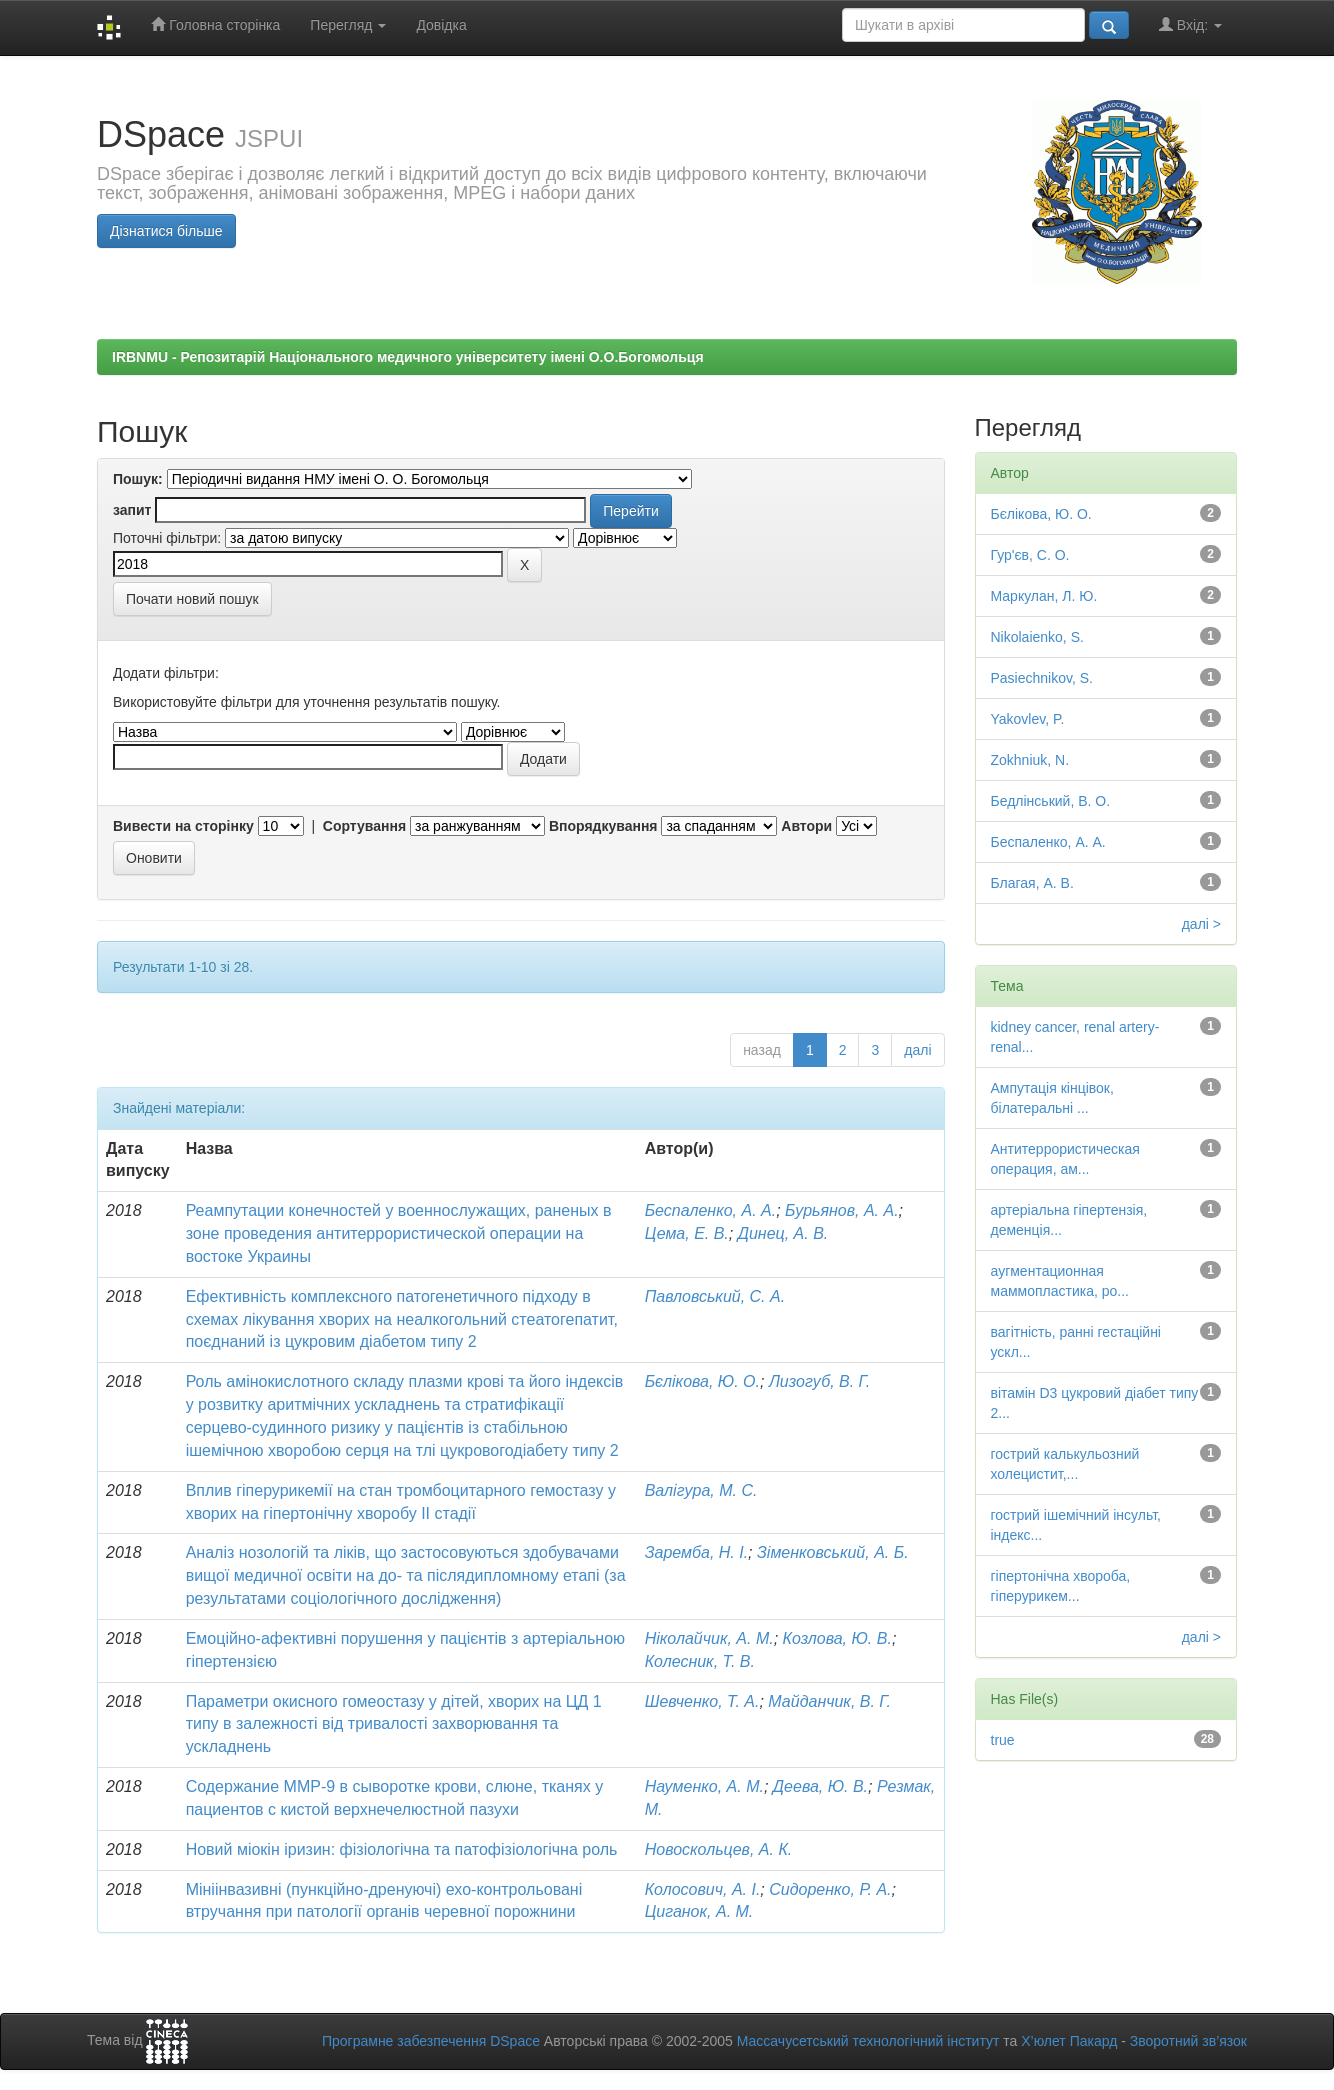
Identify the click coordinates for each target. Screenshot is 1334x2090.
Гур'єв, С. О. (1030, 555)
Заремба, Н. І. (696, 1552)
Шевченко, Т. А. (702, 1701)
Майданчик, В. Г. (829, 1701)
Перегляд (348, 25)
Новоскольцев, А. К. (719, 1849)
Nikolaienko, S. (1037, 637)
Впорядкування (603, 826)
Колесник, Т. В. (700, 1661)
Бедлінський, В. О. (1051, 801)
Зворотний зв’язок (1188, 2041)
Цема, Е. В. (687, 1233)
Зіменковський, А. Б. (833, 1552)
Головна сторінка (215, 24)
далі (917, 1050)
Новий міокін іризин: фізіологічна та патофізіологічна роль (402, 1849)
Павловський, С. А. (715, 1296)
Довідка (441, 25)
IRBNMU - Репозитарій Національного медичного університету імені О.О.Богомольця (408, 357)
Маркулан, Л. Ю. (1044, 596)
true (1003, 1740)
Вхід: (1190, 24)
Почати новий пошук (192, 599)
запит (132, 510)
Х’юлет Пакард (1069, 2041)
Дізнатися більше (166, 231)
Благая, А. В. (1032, 883)
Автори (806, 826)
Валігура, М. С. (701, 1490)
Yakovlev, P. (1028, 719)
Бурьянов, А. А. (842, 1210)
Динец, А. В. (783, 1233)
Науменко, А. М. (704, 1786)
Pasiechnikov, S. (1042, 678)
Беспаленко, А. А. (711, 1210)
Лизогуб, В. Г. (819, 1381)
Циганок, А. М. (699, 1911)
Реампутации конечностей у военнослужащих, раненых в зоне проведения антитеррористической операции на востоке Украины (399, 1233)
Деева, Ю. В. (820, 1786)
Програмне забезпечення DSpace (431, 2041)
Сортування (364, 826)
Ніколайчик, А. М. (709, 1638)
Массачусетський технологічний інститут (868, 2041)
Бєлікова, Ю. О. (702, 1381)
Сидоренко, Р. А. (830, 1889)
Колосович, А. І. (703, 1889)
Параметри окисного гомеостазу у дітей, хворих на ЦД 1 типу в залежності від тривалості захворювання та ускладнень (394, 1724)
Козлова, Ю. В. (837, 1638)
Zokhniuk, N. (1030, 760)
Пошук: (138, 479)
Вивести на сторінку (183, 826)
